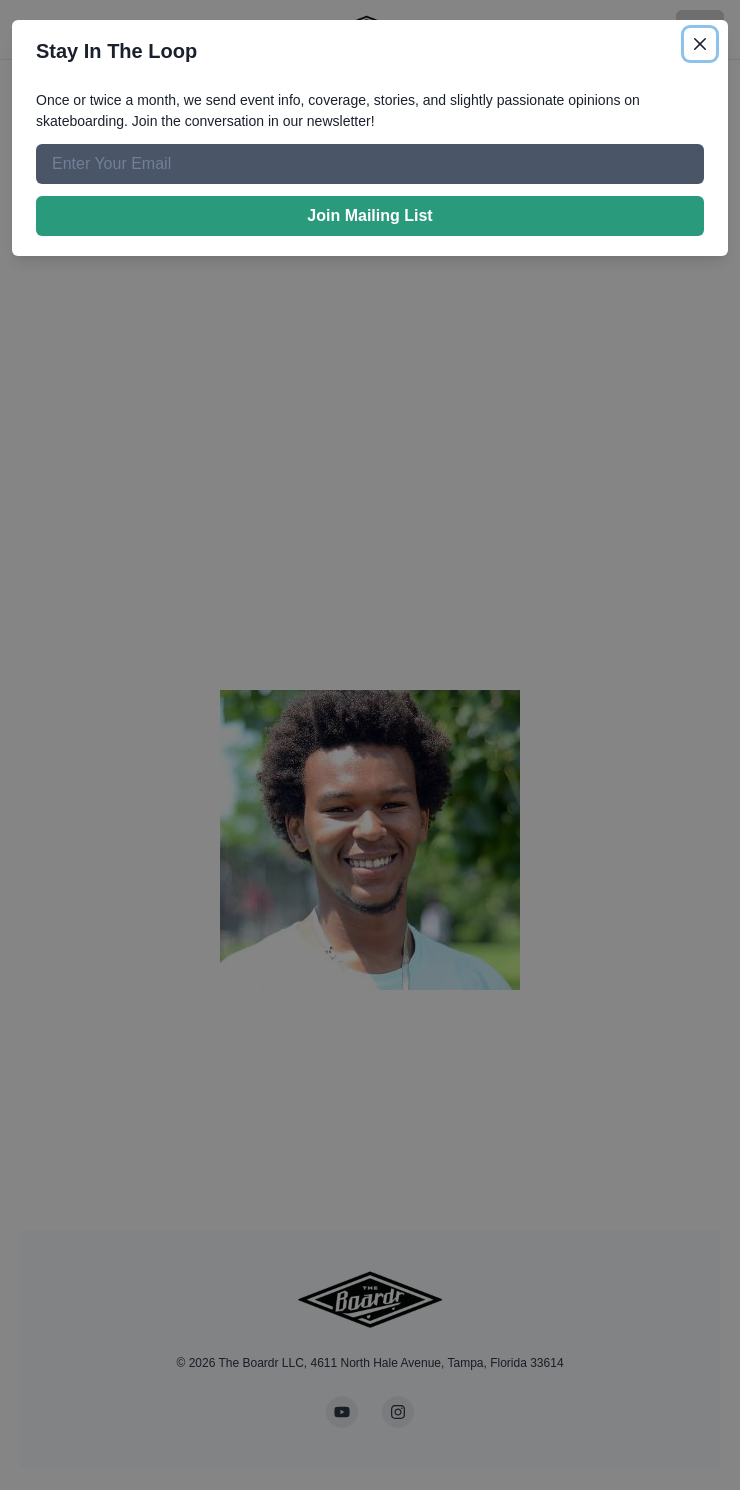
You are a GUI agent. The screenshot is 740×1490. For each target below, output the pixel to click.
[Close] (700, 44)
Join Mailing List (369, 215)
